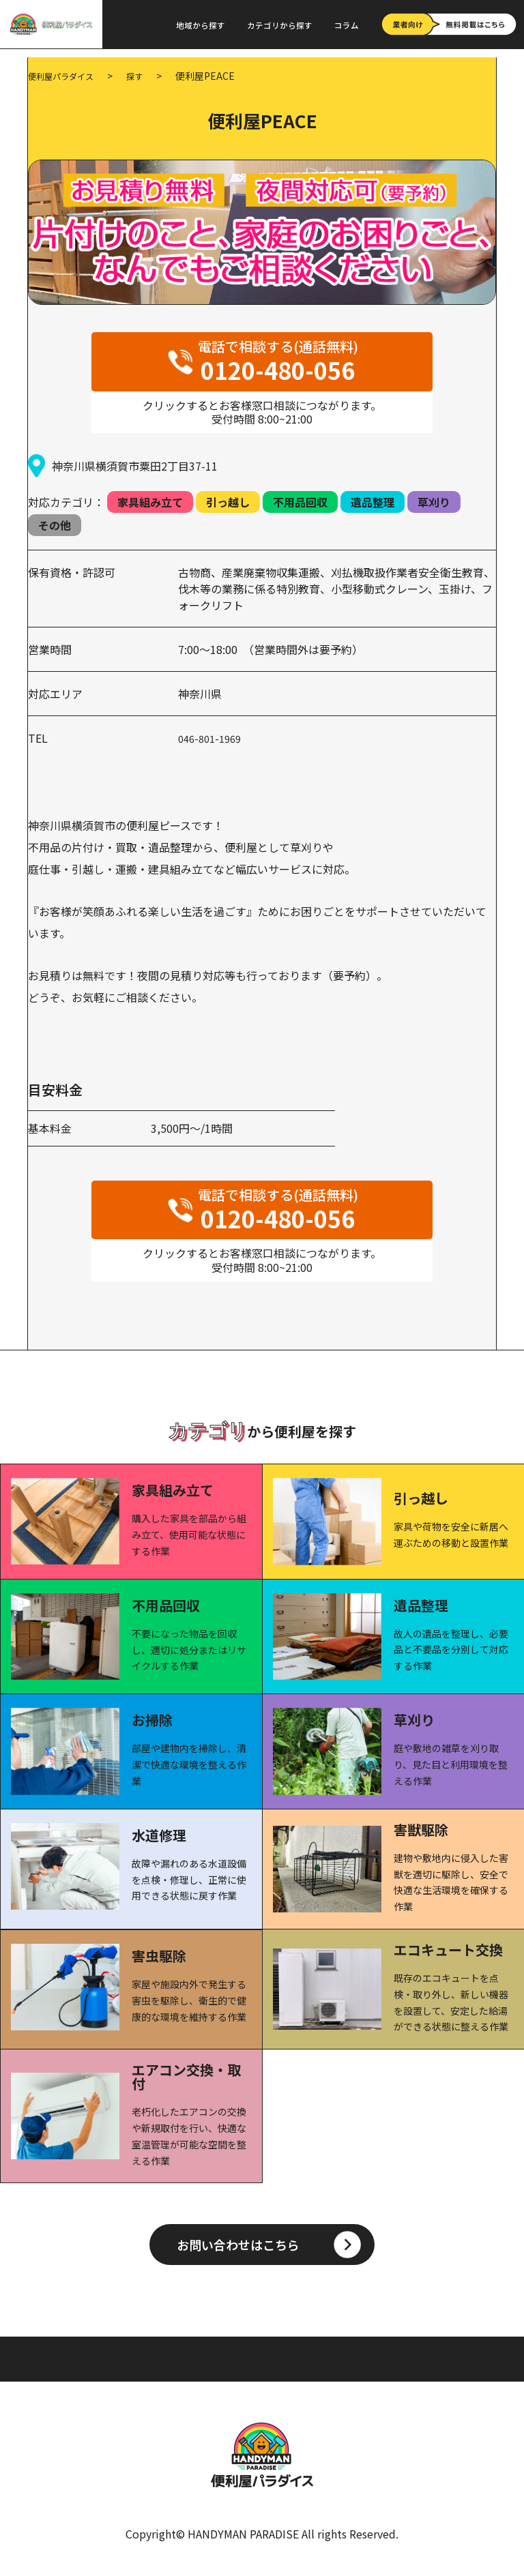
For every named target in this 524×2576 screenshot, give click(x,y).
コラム (346, 25)
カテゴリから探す (279, 25)
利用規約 (276, 2358)
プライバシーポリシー (357, 2358)
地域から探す (200, 25)
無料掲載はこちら (297, 2369)
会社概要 (437, 2358)
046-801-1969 (213, 737)
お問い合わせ (217, 2369)
